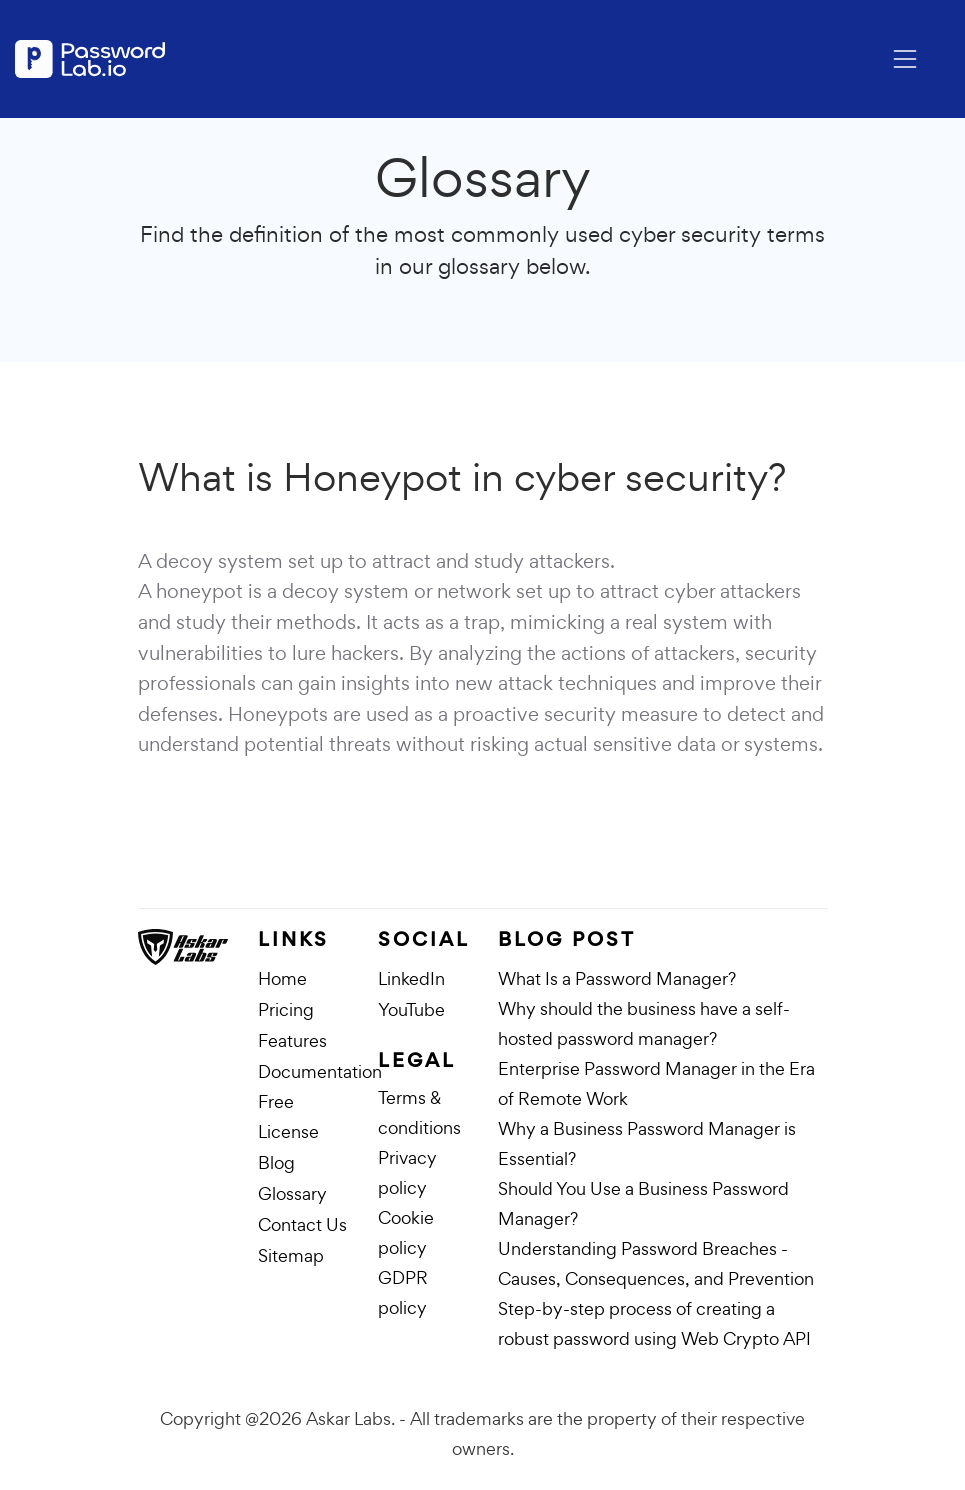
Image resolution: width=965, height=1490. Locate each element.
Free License (288, 1116)
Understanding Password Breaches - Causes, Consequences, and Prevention (656, 1263)
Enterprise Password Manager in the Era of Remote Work (656, 1083)
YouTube (411, 1009)
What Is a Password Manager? (617, 978)
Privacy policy (407, 1172)
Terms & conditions (419, 1112)
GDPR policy (403, 1292)
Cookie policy (406, 1232)
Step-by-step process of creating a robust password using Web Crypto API (654, 1323)
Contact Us (302, 1224)
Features (292, 1040)
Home (282, 978)
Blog (276, 1162)
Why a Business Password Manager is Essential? (647, 1143)
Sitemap (291, 1255)
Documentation (320, 1071)
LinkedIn (411, 978)
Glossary (292, 1193)
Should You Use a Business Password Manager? (643, 1203)
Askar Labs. (350, 1418)
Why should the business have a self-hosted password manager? (644, 1023)
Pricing (286, 1009)
